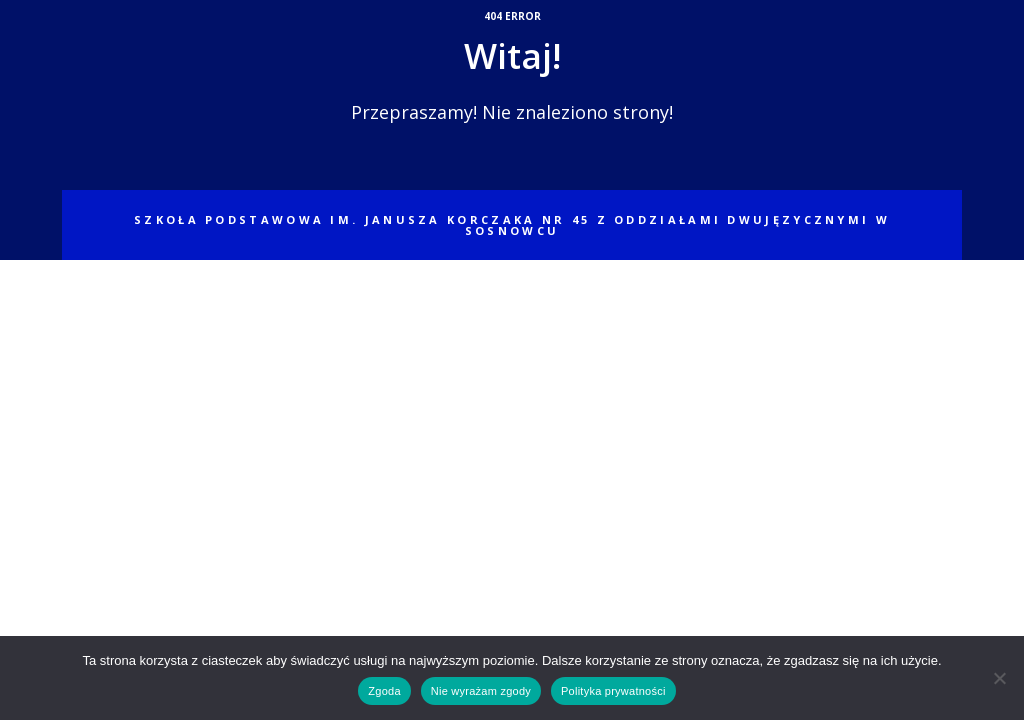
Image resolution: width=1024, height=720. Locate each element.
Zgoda (384, 691)
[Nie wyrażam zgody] (999, 678)
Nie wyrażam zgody (481, 691)
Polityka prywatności (613, 691)
